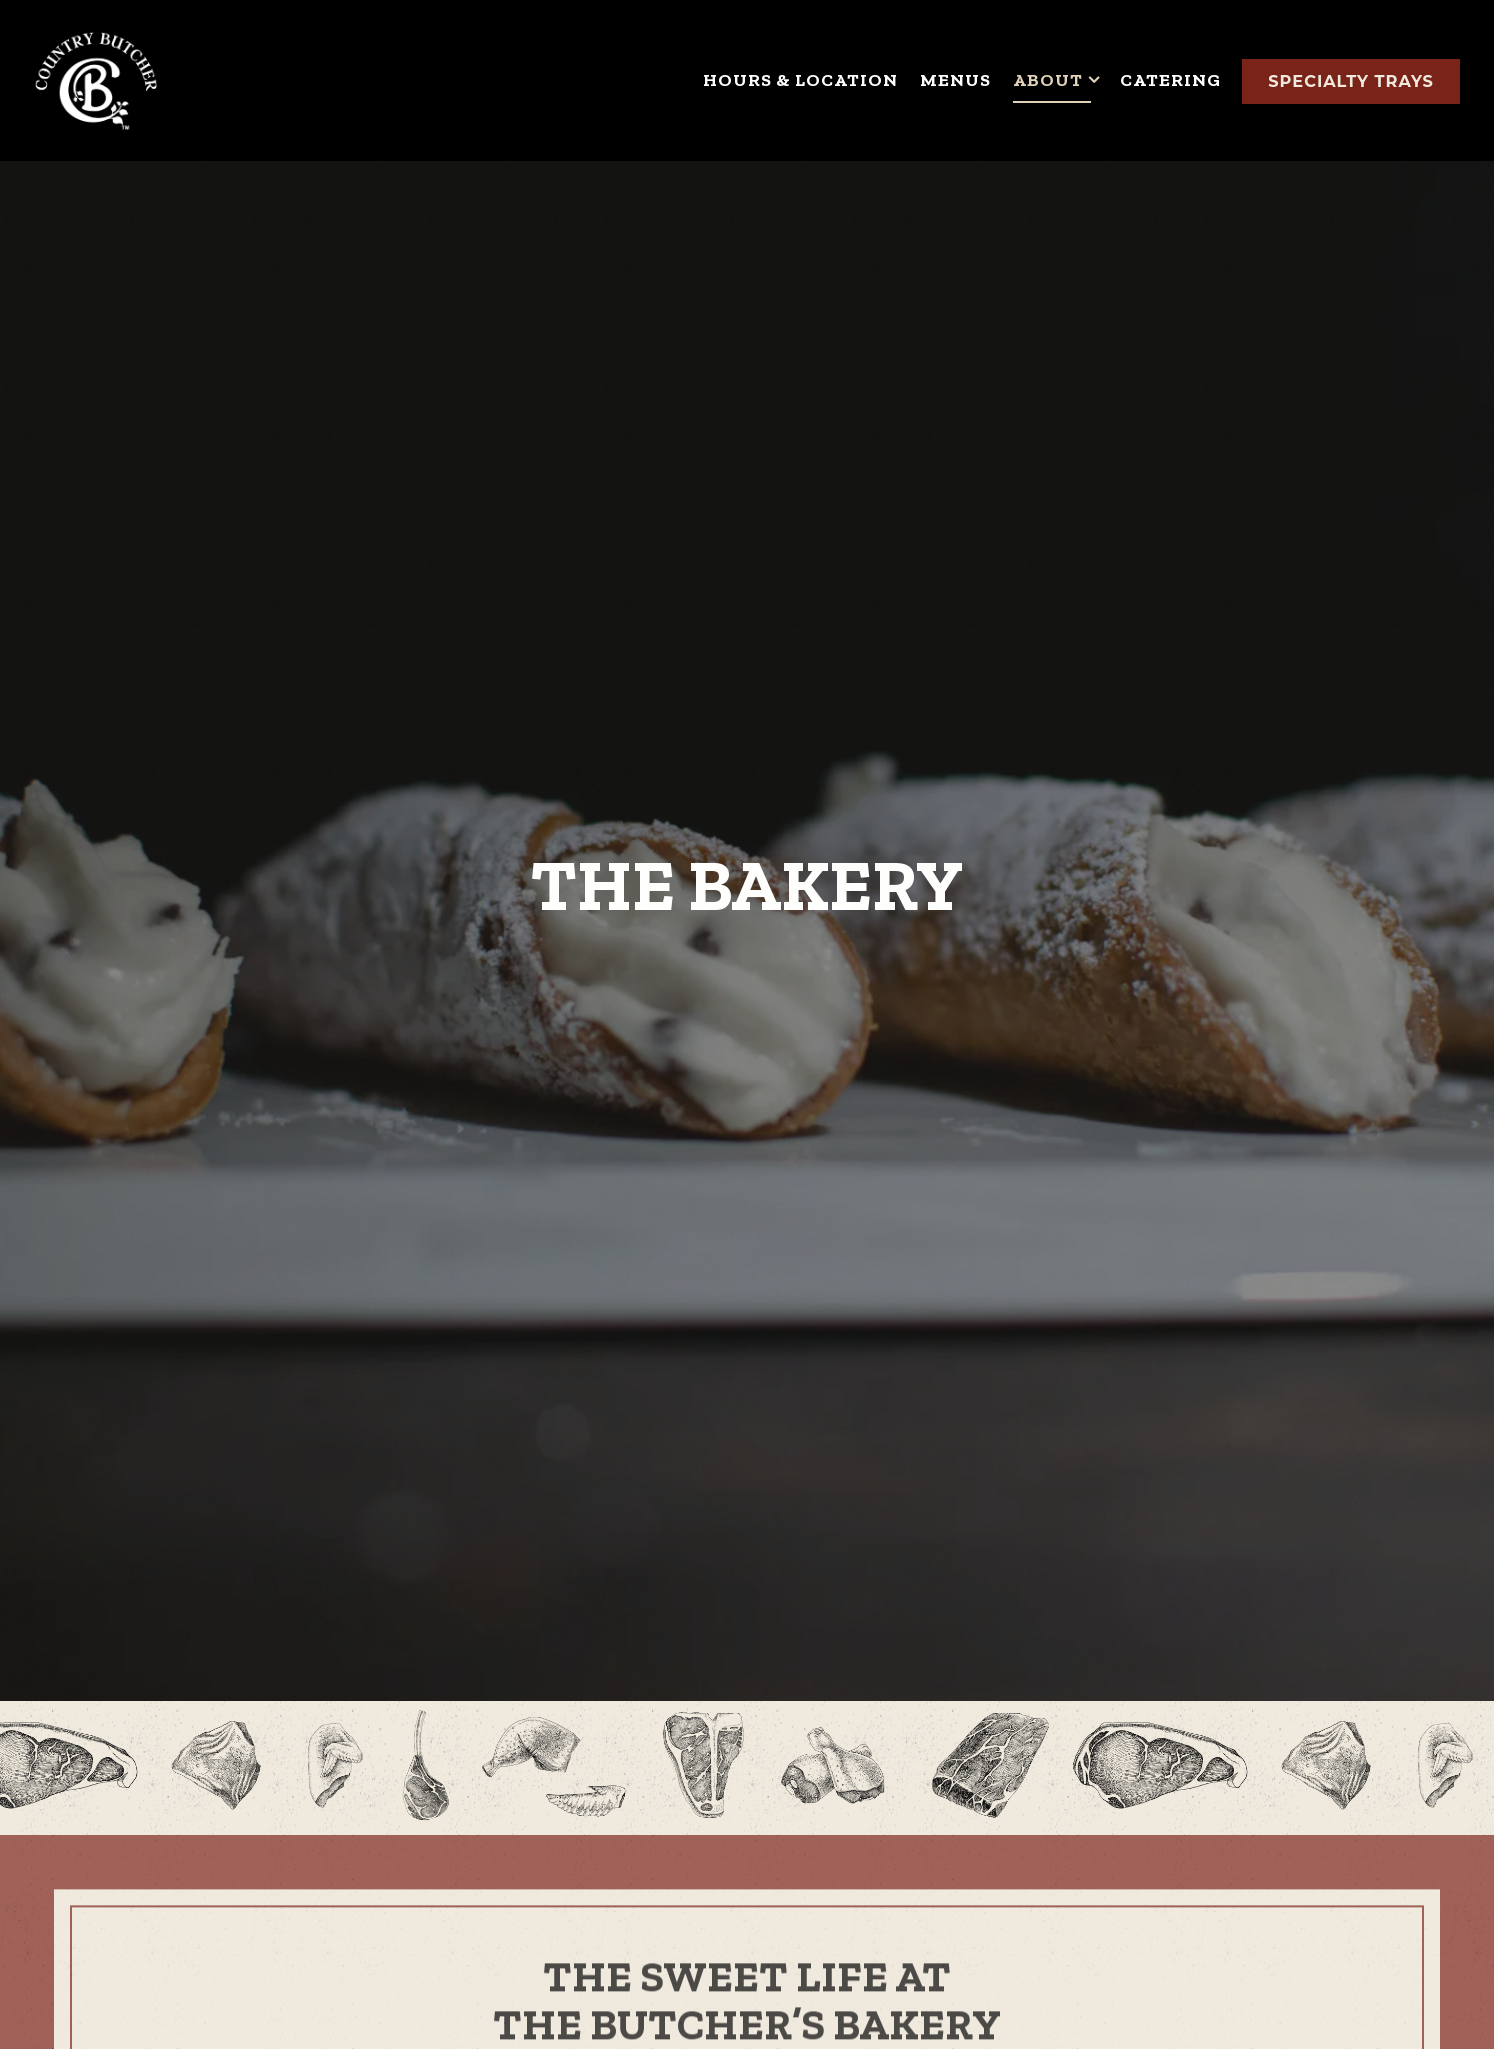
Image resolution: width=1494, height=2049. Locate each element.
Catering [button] (1170, 80)
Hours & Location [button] (800, 80)
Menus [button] (955, 80)
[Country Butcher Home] (96, 80)
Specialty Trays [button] (1351, 81)
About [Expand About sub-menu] (1056, 78)
